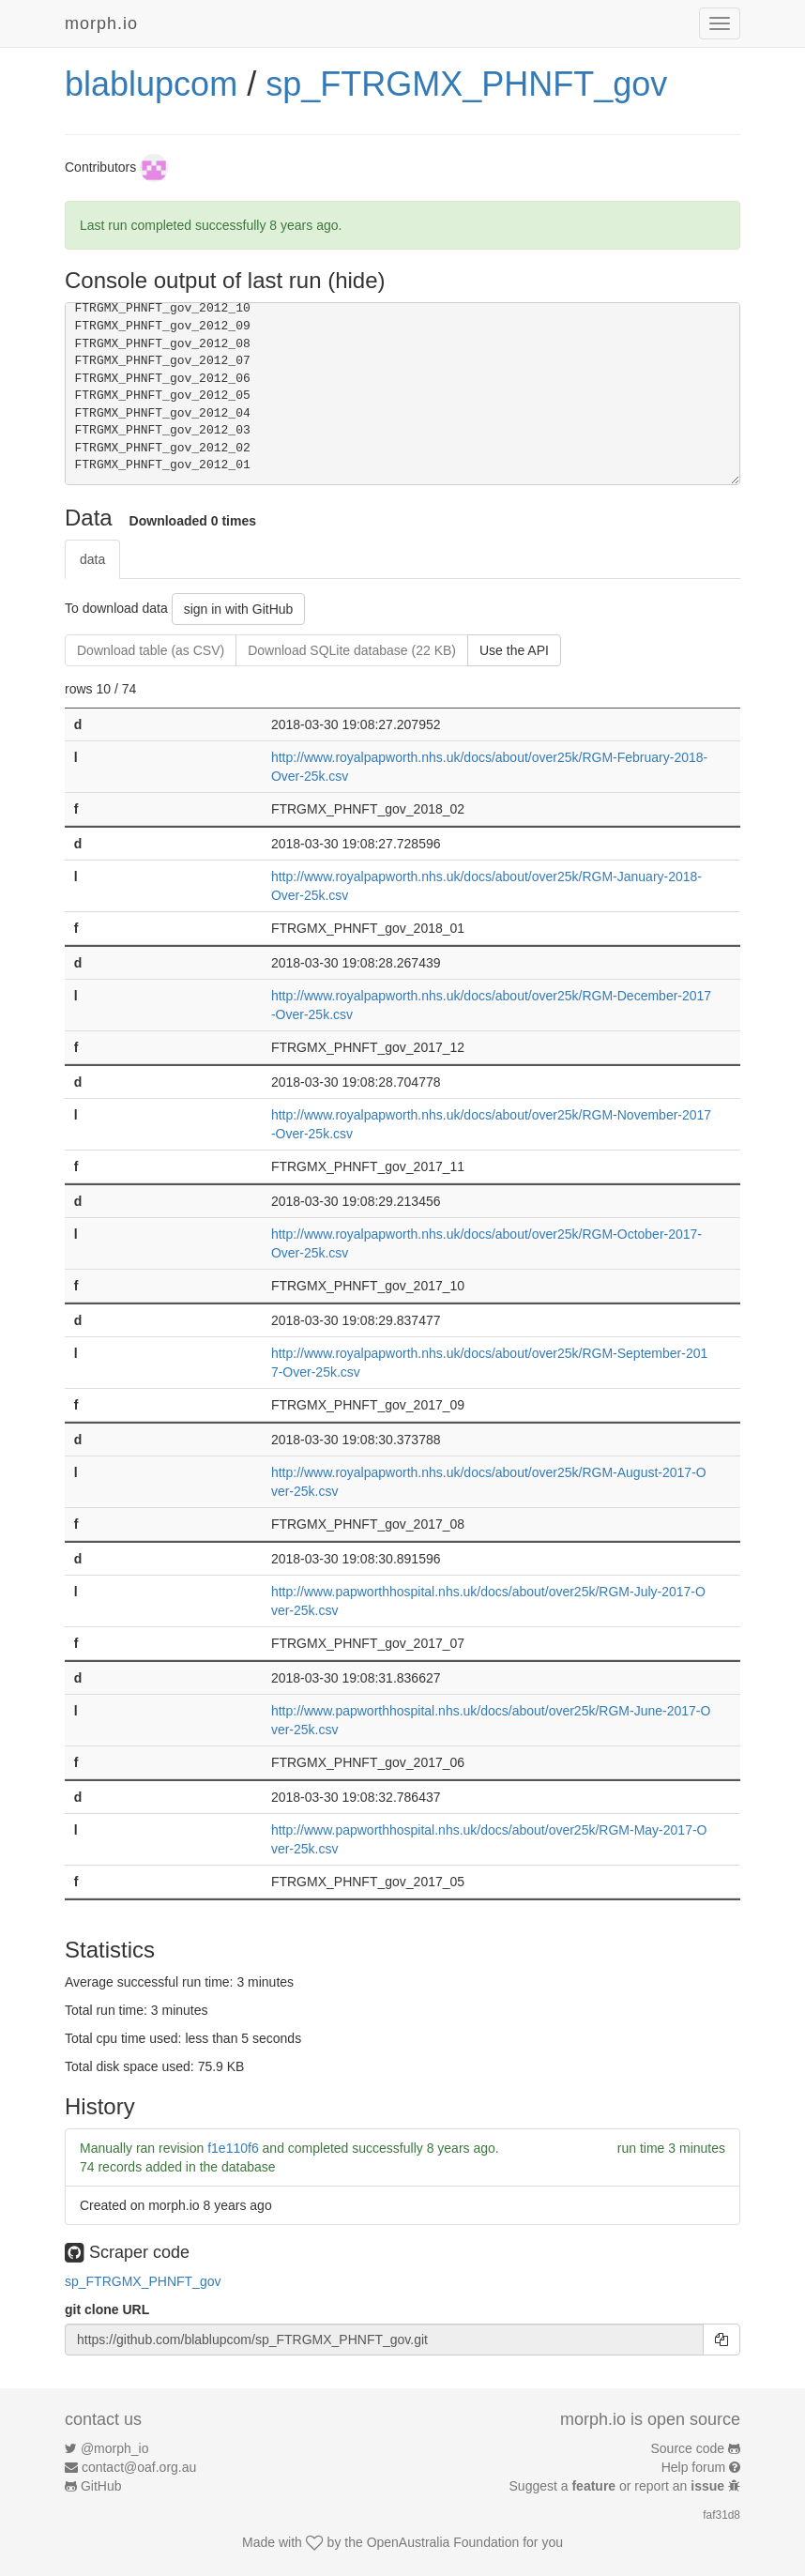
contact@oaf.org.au (139, 2467)
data (92, 559)
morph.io (101, 23)
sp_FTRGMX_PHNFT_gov (466, 84)
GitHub (101, 2485)
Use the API (514, 650)
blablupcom (151, 84)
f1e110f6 (233, 2148)
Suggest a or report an (618, 2485)
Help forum (693, 2467)
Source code (688, 2448)
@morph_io (115, 2448)
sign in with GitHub (239, 609)
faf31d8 (721, 2515)
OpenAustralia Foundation (443, 2542)
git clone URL (107, 2309)
